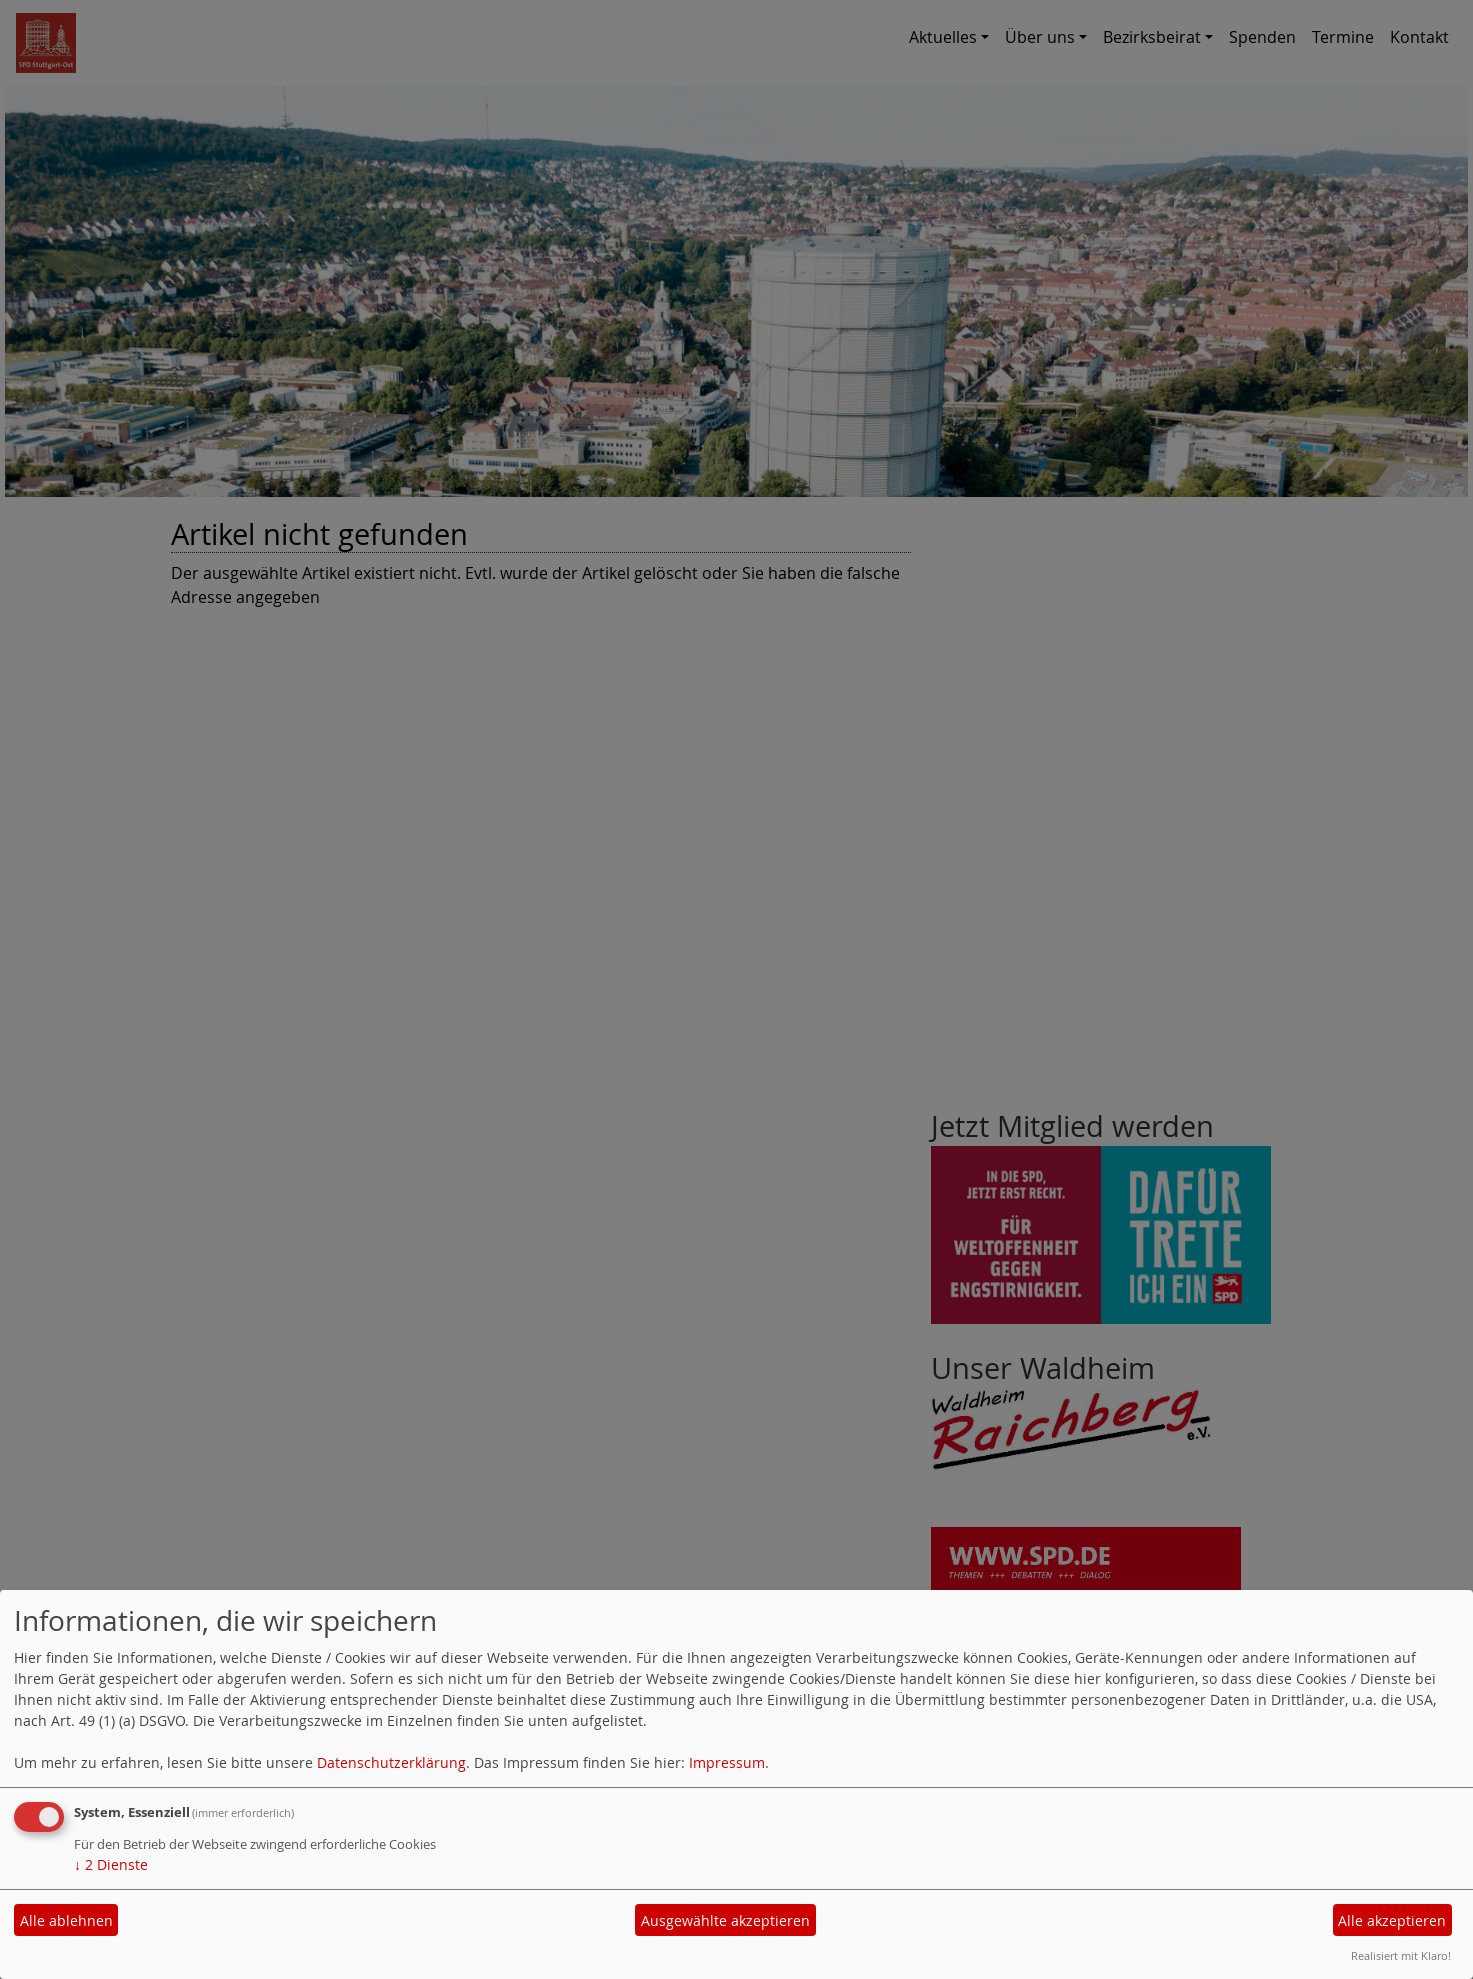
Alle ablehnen (66, 1920)
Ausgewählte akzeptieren (725, 1920)
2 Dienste (111, 1864)
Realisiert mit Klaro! (1401, 1955)
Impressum (727, 1762)
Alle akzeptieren (1392, 1920)
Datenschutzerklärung (391, 1762)
